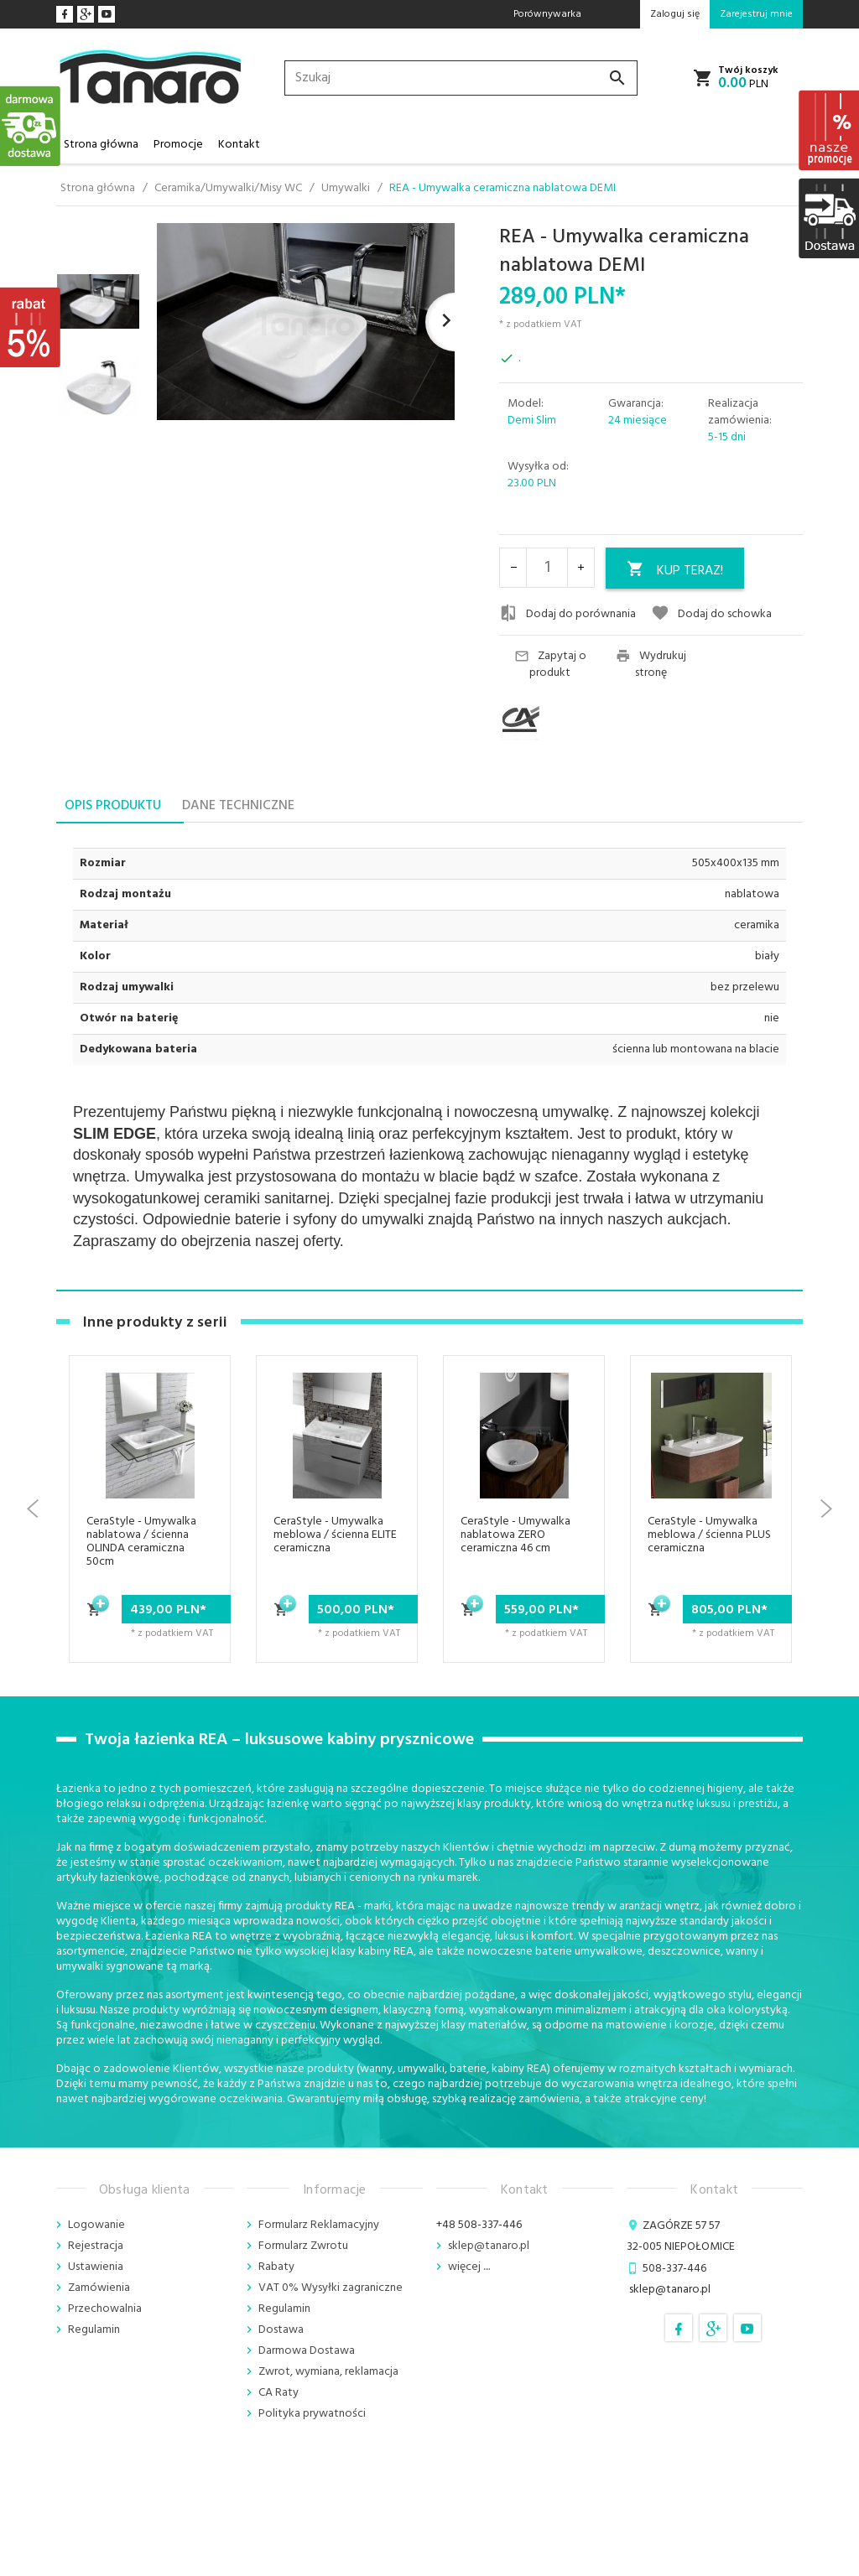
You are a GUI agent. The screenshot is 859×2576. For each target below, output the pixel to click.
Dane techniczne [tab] (238, 806)
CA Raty (278, 2392)
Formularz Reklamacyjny (318, 2225)
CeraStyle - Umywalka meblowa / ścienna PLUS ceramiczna (709, 1535)
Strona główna (101, 144)
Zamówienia (99, 2288)
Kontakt (239, 144)
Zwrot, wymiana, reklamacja (328, 2371)
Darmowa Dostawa (306, 2350)
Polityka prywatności (312, 2413)
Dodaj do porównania (567, 614)
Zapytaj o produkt (550, 665)
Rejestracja (95, 2246)
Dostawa (281, 2330)
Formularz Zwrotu (303, 2246)
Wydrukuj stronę (651, 665)
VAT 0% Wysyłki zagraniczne (330, 2288)
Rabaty (276, 2267)
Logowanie (96, 2225)
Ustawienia (95, 2267)
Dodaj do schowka (711, 614)
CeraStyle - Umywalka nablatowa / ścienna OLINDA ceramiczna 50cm (141, 1541)
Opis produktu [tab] (113, 806)
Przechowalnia (105, 2309)
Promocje (178, 144)
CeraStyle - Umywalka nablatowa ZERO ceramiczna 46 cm (515, 1535)
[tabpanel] (429, 1056)
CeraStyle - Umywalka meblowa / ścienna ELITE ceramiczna (335, 1535)
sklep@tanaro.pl (488, 2246)
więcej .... (469, 2267)
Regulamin (94, 2330)
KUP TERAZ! (675, 571)
